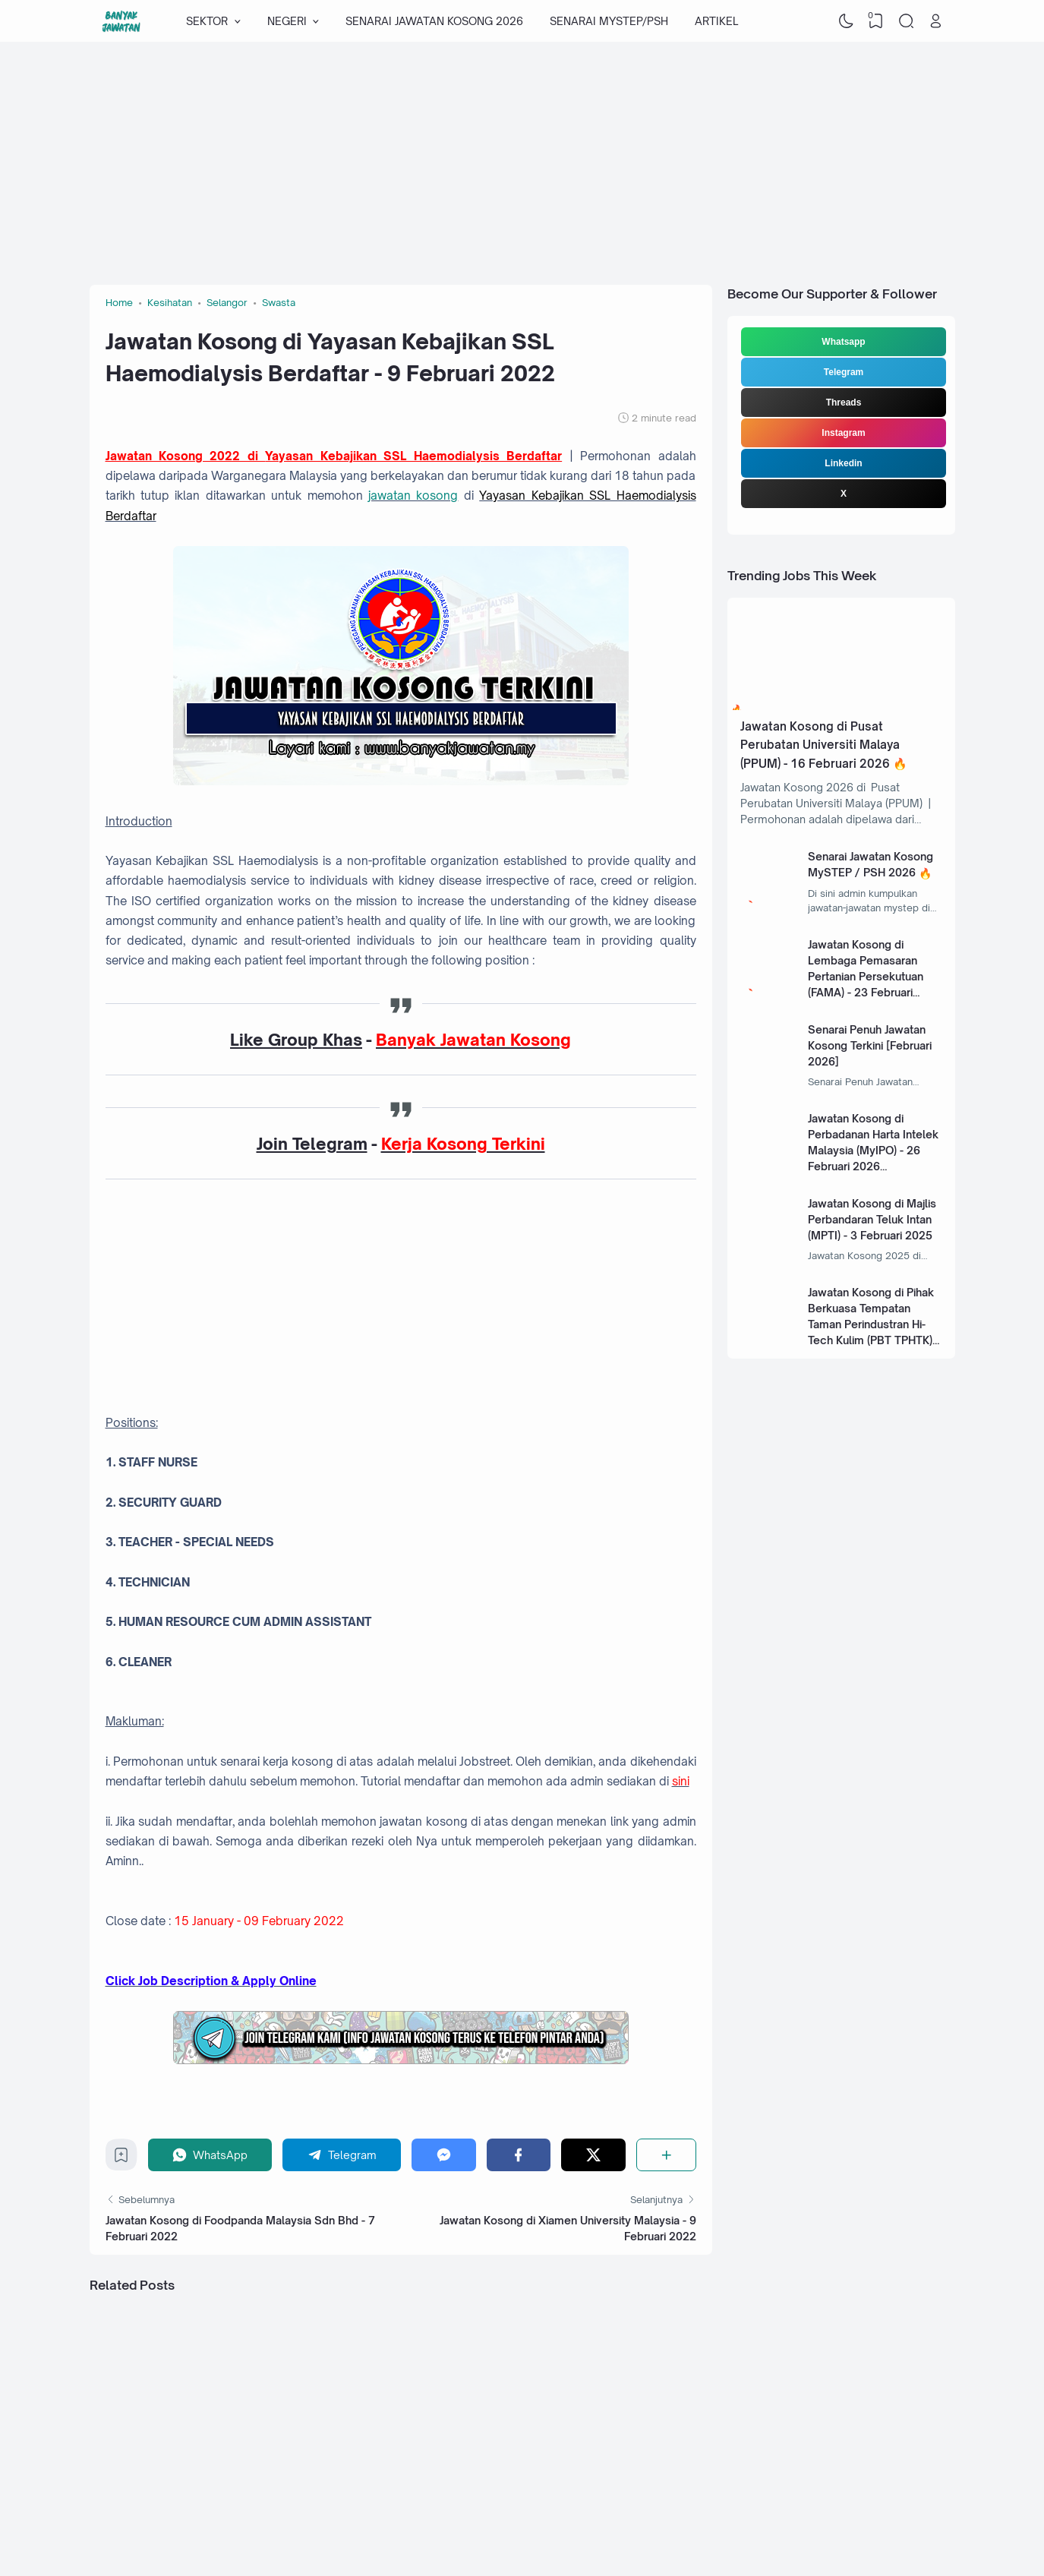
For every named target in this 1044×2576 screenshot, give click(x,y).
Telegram (843, 372)
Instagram (843, 433)
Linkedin (843, 463)
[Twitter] (593, 2155)
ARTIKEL (716, 20)
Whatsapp (843, 341)
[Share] (666, 2155)
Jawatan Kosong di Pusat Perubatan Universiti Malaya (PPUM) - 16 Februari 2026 (820, 745)
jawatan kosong (413, 495)
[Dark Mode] (845, 21)
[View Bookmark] (876, 21)
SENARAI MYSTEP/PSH (609, 20)
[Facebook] (519, 2155)
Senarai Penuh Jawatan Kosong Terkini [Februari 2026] (870, 1045)
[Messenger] (444, 2155)
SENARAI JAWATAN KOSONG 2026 (434, 20)
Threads (844, 402)
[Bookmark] (121, 2158)
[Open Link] (936, 21)
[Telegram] (341, 2155)
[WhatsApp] (210, 2155)
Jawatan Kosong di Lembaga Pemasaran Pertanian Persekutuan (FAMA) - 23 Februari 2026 (865, 976)
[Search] (905, 21)
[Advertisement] (522, 163)
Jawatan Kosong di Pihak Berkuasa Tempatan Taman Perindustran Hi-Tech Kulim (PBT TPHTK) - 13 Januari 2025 (873, 1324)
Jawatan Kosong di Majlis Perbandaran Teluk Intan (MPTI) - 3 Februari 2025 (872, 1219)
